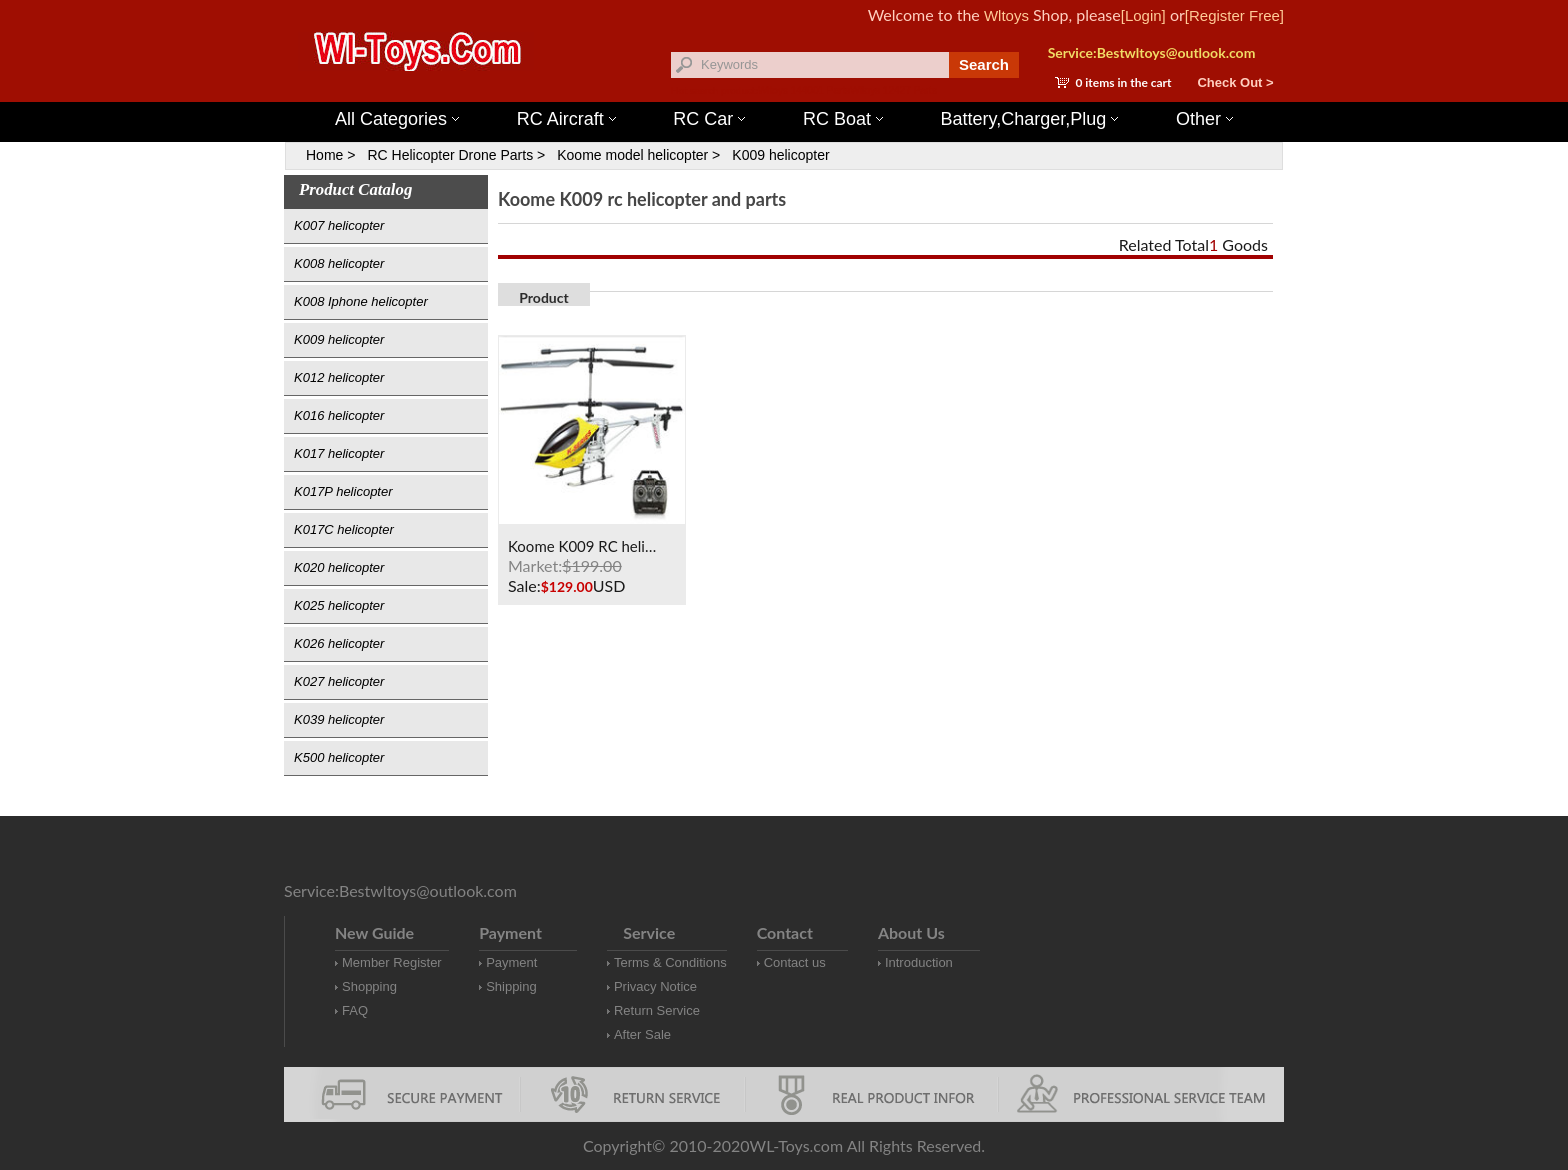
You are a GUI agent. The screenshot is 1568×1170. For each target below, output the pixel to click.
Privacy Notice (655, 986)
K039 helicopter (339, 719)
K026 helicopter (339, 643)
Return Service (657, 1010)
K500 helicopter (339, 757)
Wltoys (1006, 15)
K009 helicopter (780, 155)
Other (1204, 119)
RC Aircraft (566, 119)
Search (984, 64)
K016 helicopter (339, 415)
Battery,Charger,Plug (1030, 119)
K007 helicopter (339, 225)
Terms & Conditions (670, 962)
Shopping (369, 986)
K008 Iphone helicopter (361, 301)
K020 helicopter (339, 567)
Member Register (392, 962)
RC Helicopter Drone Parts (450, 155)
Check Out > (1235, 82)
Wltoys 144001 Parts (804, 90)
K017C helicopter (344, 529)
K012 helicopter (339, 377)
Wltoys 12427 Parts (893, 90)
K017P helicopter (343, 491)
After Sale (642, 1034)
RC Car (709, 119)
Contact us (795, 962)
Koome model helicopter (632, 155)
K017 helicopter (339, 453)
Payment (511, 962)
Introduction (919, 962)
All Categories (397, 119)
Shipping (511, 986)
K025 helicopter (339, 605)
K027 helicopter (339, 681)
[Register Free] (1234, 15)
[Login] (1143, 15)
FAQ (355, 1010)
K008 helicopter (339, 263)
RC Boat (843, 119)
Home (324, 155)
